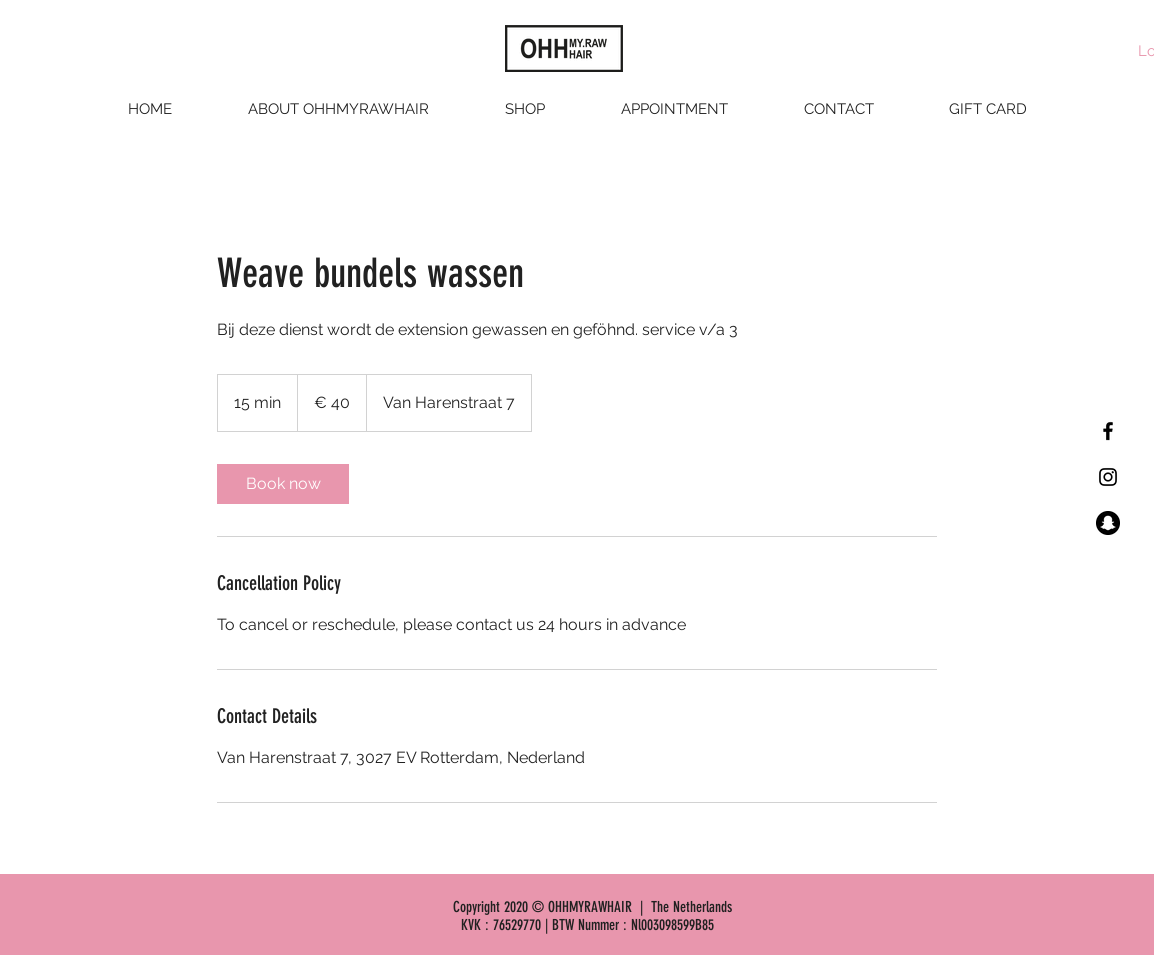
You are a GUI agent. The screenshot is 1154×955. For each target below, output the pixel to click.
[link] (283, 484)
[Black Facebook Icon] (1108, 431)
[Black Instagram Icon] (1108, 477)
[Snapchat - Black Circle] (1108, 523)
